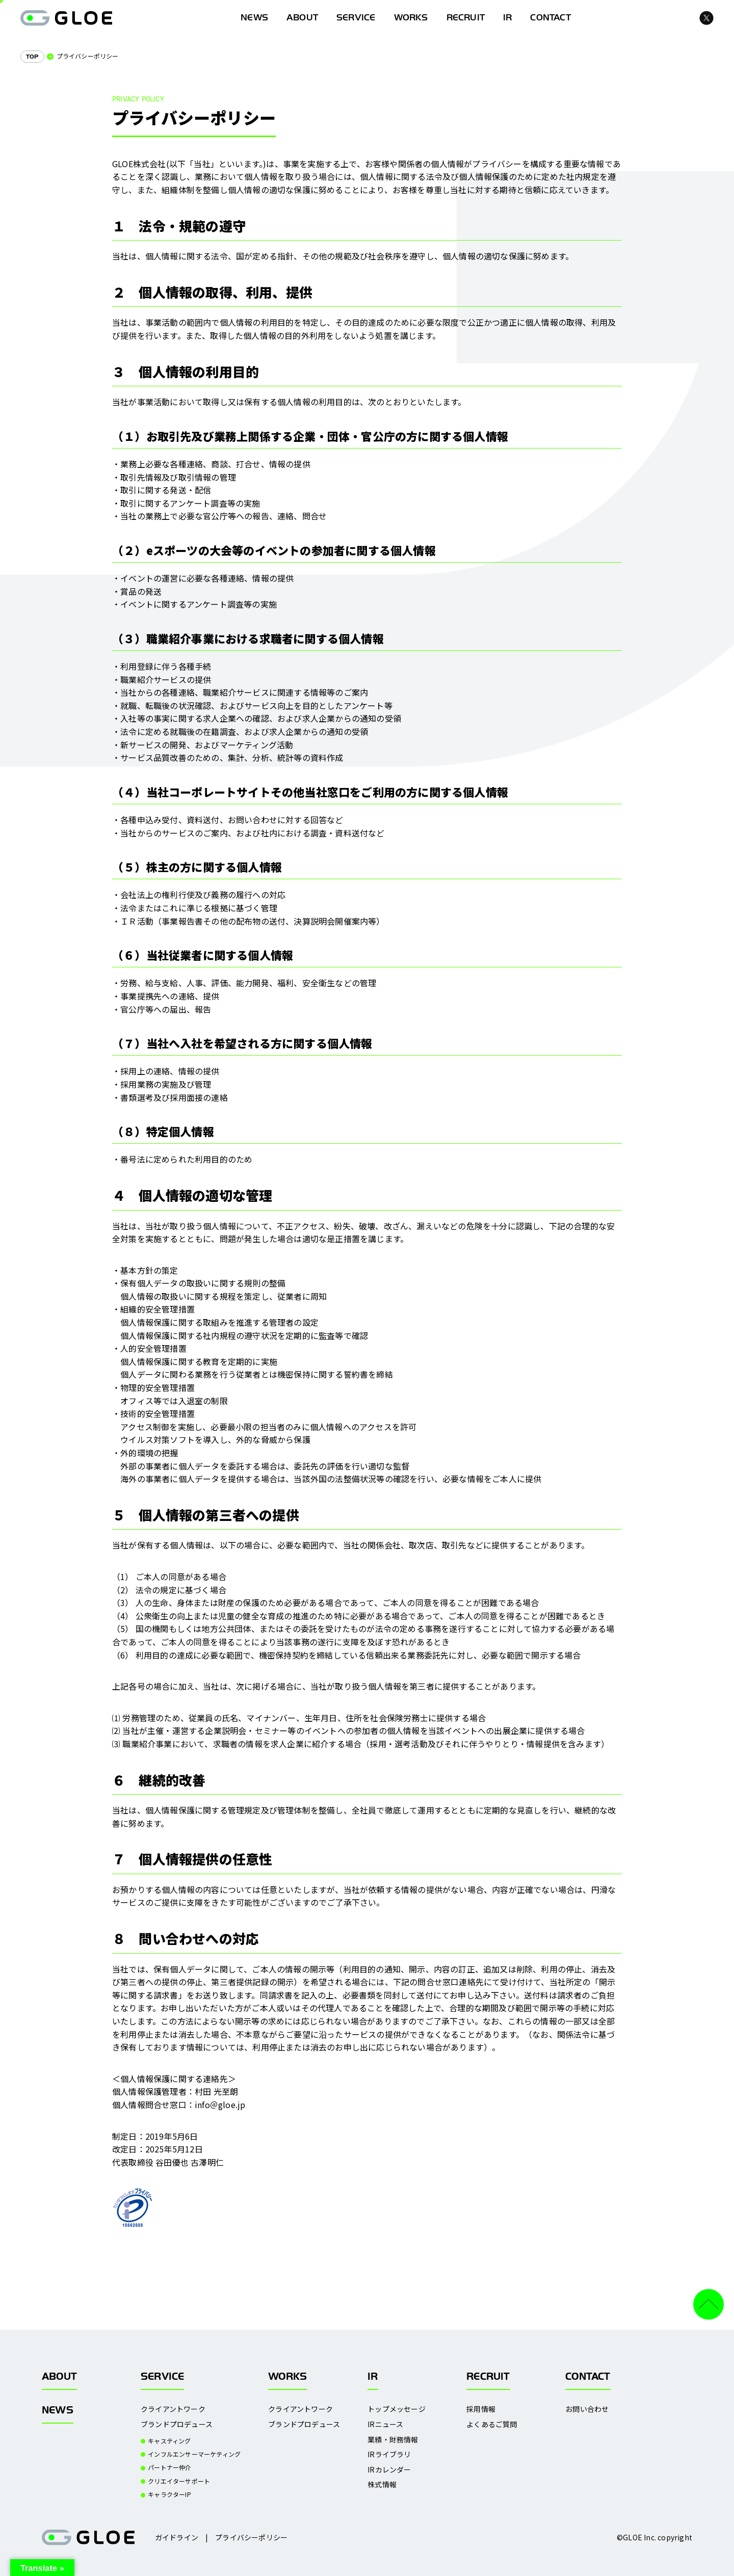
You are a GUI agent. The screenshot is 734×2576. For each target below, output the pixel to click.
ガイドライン (176, 2537)
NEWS (57, 2410)
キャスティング (169, 2441)
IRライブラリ (389, 2454)
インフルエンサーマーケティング (194, 2454)
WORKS (411, 17)
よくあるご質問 (491, 2424)
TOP (32, 56)
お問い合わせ (587, 2409)
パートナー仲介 (169, 2467)
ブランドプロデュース (177, 2424)
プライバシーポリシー (251, 2537)
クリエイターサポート (179, 2481)
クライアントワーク (173, 2409)
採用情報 (480, 2409)
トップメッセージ (397, 2409)
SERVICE (355, 17)
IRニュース (385, 2424)
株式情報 (382, 2484)
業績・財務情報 (393, 2439)
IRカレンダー (389, 2470)
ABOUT (302, 17)
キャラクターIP (169, 2494)
